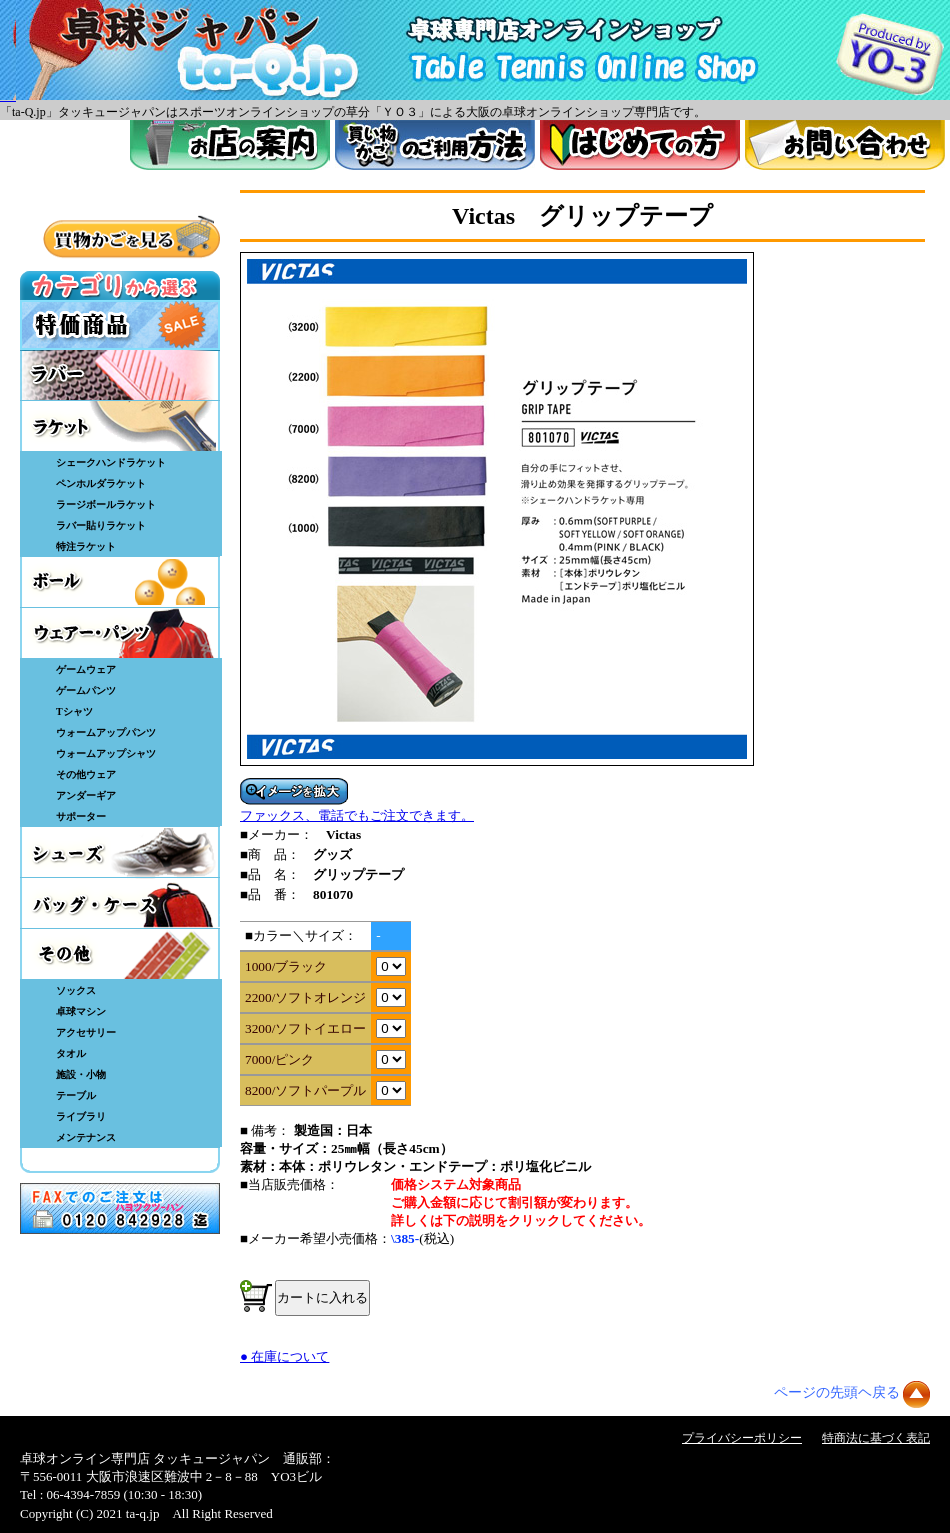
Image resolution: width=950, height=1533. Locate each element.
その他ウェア (86, 774)
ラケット (120, 426)
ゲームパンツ (86, 690)
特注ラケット (86, 546)
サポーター (81, 816)
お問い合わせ (845, 145)
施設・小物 (81, 1074)
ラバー (120, 375)
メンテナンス (86, 1137)
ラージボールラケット (106, 504)
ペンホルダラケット (101, 483)
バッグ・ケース (120, 903)
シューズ (120, 852)
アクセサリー (86, 1032)
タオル (71, 1053)
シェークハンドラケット (111, 462)
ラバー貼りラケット (101, 525)
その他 (120, 954)
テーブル (76, 1095)
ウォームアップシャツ (106, 753)
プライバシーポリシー (742, 1438)
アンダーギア (86, 795)
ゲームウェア (86, 669)
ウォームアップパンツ (106, 732)
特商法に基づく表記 (876, 1438)
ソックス (76, 990)
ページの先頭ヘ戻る (837, 1392)
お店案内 (230, 145)
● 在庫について (284, 1356)
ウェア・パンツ (120, 633)
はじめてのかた (640, 145)
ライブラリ (81, 1116)
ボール (120, 582)
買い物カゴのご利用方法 (435, 145)
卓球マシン (81, 1011)
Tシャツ (74, 711)
